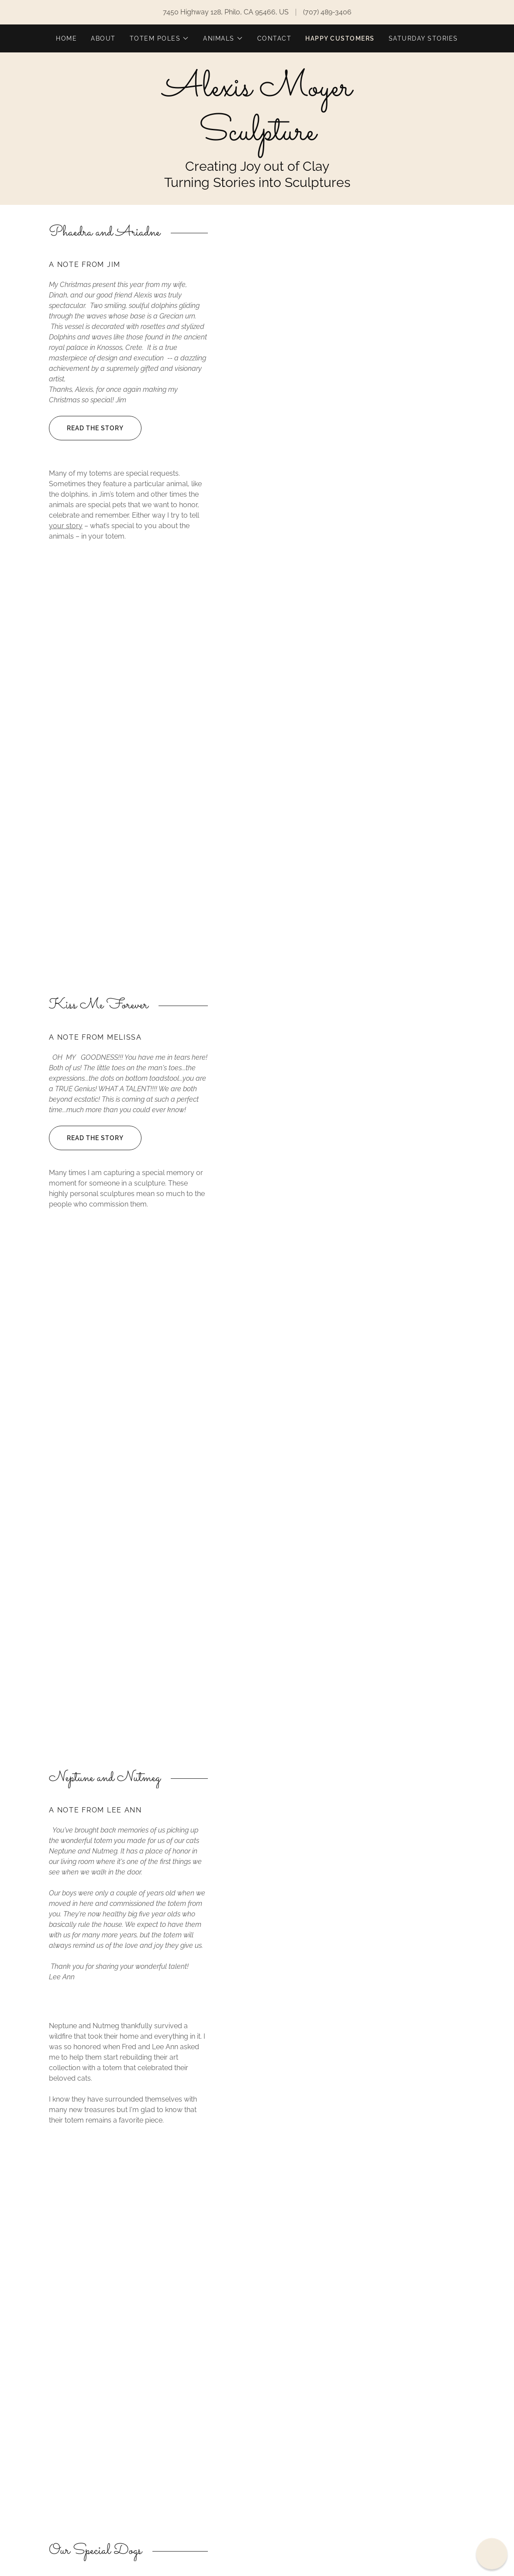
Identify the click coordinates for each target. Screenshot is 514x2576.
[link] (257, 137)
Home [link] (66, 38)
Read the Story (86, 428)
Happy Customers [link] (339, 38)
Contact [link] (274, 38)
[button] (159, 38)
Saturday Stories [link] (423, 38)
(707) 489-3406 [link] (327, 12)
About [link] (103, 38)
